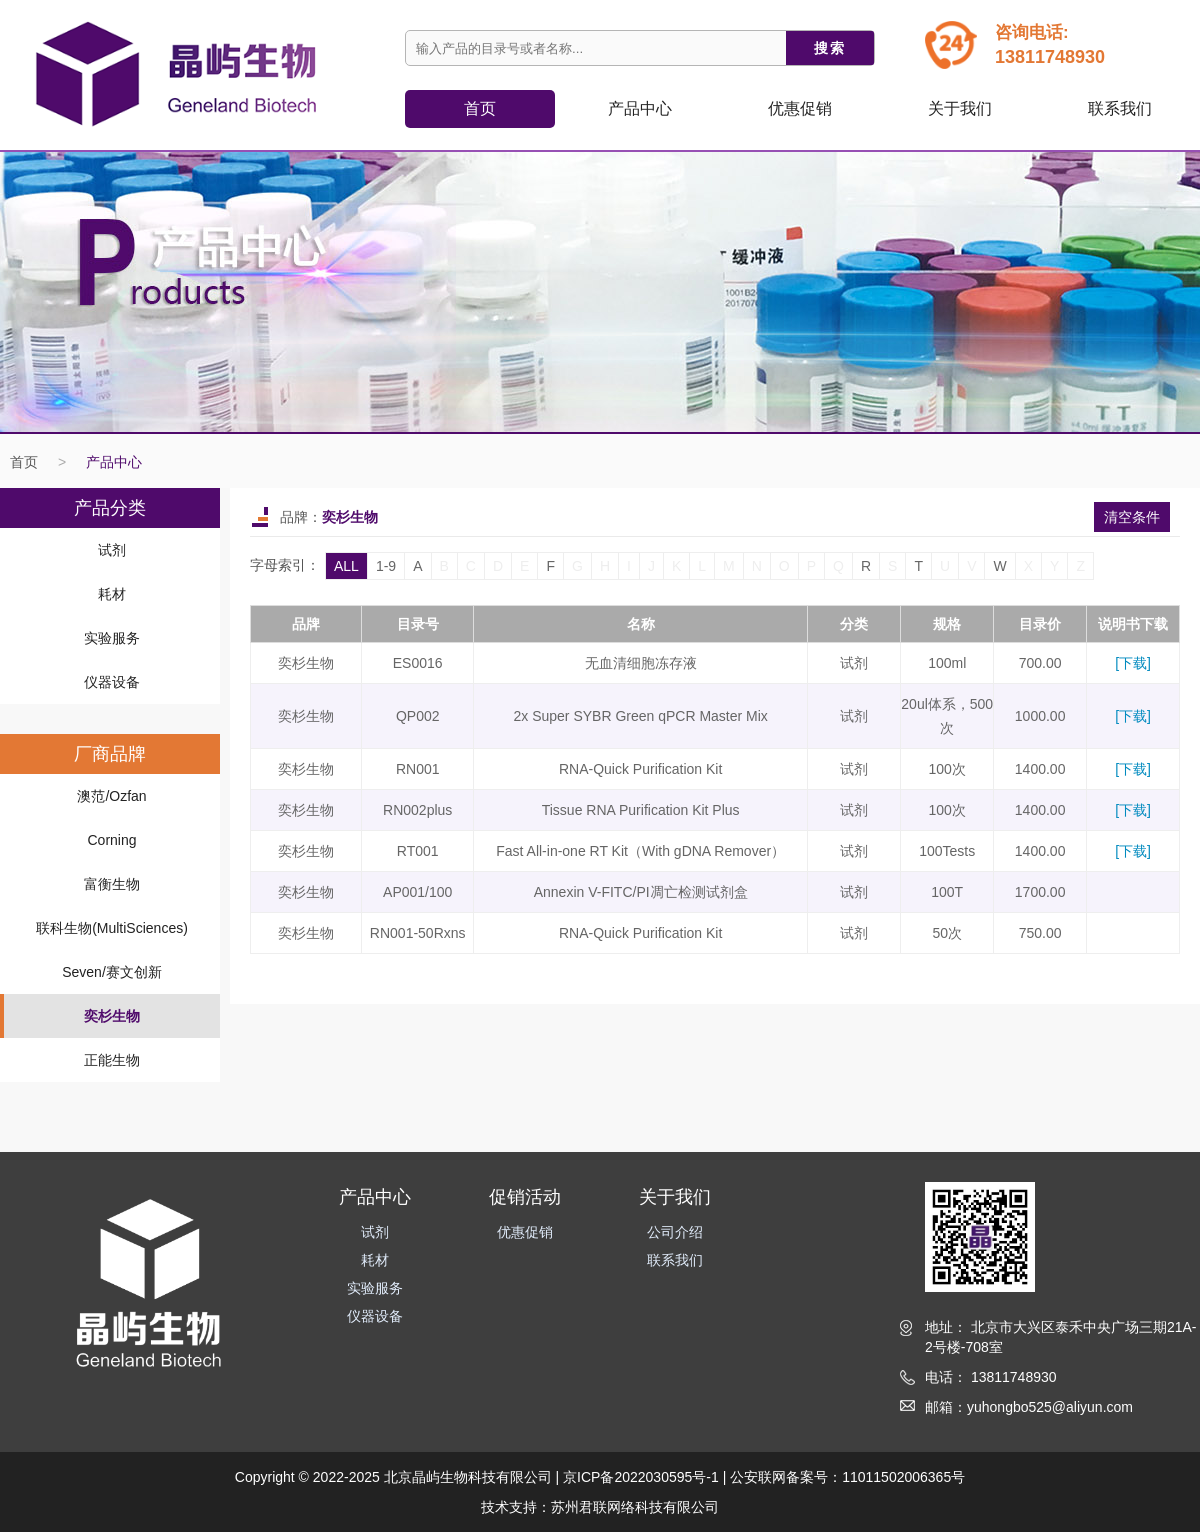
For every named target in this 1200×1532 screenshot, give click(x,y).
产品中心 (114, 462)
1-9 (386, 566)
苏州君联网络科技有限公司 (635, 1507)
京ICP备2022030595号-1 (641, 1477)
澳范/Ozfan (111, 796)
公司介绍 (675, 1232)
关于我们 (960, 108)
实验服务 (112, 638)
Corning (111, 840)
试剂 (112, 550)
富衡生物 (112, 884)
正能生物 (112, 1060)
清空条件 (1132, 517)
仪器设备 (112, 682)
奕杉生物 (112, 1016)
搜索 (830, 48)
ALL (346, 566)
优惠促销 (800, 108)
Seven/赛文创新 (112, 972)
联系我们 (1120, 108)
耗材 (112, 594)
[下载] (1133, 663)
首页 (480, 108)
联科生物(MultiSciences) (112, 928)
